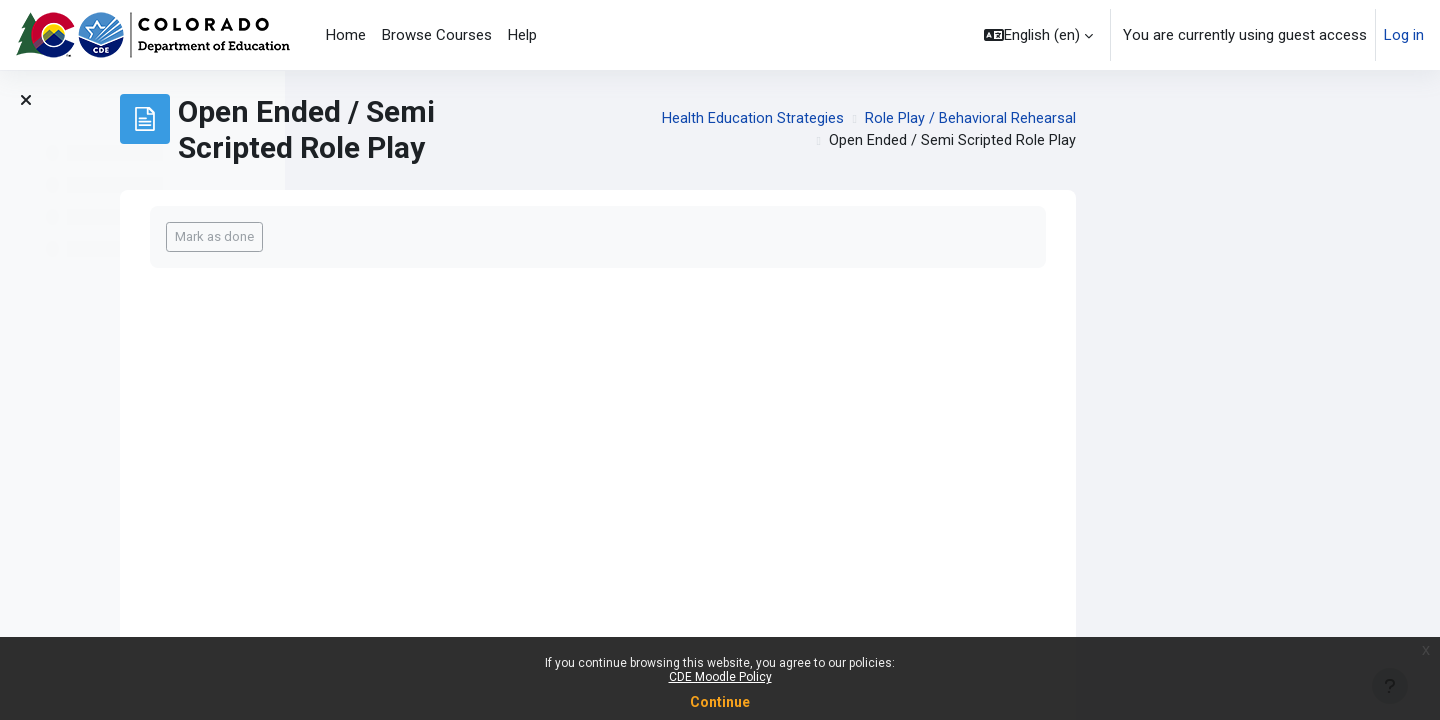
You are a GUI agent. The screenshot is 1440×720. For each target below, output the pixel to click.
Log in (1404, 35)
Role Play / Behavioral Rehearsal (1235, 119)
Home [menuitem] (346, 35)
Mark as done (479, 236)
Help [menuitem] (522, 35)
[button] (1038, 35)
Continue (720, 702)
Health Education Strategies (1018, 119)
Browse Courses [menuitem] (437, 35)
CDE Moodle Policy (720, 677)
